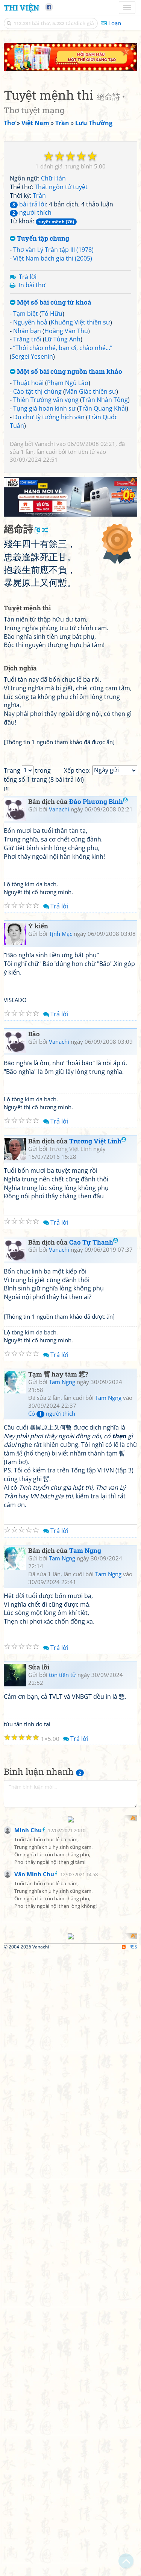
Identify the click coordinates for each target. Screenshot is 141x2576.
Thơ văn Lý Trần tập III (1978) (53, 250)
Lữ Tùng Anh (62, 339)
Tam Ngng (62, 1382)
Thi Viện (21, 7)
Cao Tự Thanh (93, 1242)
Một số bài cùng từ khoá (50, 302)
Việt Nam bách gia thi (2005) (52, 258)
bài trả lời (28, 204)
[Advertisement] (70, 1885)
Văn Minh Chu (34, 2006)
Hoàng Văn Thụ (66, 331)
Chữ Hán (53, 178)
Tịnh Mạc (60, 933)
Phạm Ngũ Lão (67, 383)
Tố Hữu (51, 313)
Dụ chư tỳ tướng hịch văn (49, 417)
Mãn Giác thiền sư (90, 391)
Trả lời (27, 277)
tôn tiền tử (81, 451)
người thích (31, 212)
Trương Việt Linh (97, 1141)
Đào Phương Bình (98, 801)
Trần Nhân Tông (105, 400)
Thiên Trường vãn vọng (46, 400)
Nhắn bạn (27, 331)
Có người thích (51, 1413)
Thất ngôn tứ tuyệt (61, 187)
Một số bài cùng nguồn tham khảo (66, 371)
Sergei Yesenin (32, 356)
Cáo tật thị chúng (37, 391)
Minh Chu (28, 1963)
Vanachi (45, 443)
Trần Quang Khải (102, 408)
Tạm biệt (25, 313)
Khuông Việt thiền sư (80, 322)
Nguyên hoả (30, 322)
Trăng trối (27, 339)
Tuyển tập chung (39, 238)
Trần (39, 195)
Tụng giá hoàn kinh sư (44, 408)
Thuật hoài (28, 383)
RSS (129, 2214)
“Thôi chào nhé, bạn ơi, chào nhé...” (62, 348)
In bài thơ (32, 285)
